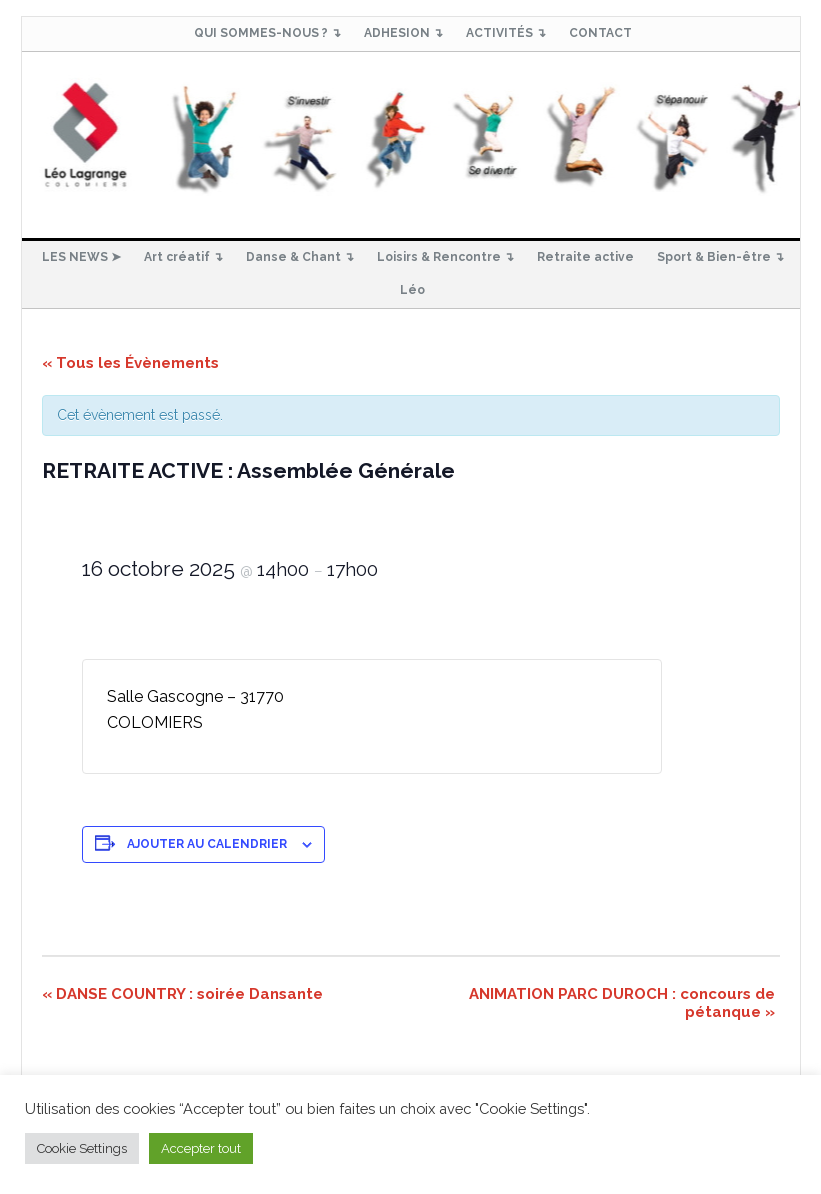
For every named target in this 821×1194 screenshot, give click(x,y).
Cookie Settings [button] (82, 1148)
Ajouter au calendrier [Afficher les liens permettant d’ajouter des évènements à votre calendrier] (207, 844)
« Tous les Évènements (130, 363)
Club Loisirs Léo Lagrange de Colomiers (411, 137)
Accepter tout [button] (201, 1148)
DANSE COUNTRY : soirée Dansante (182, 994)
